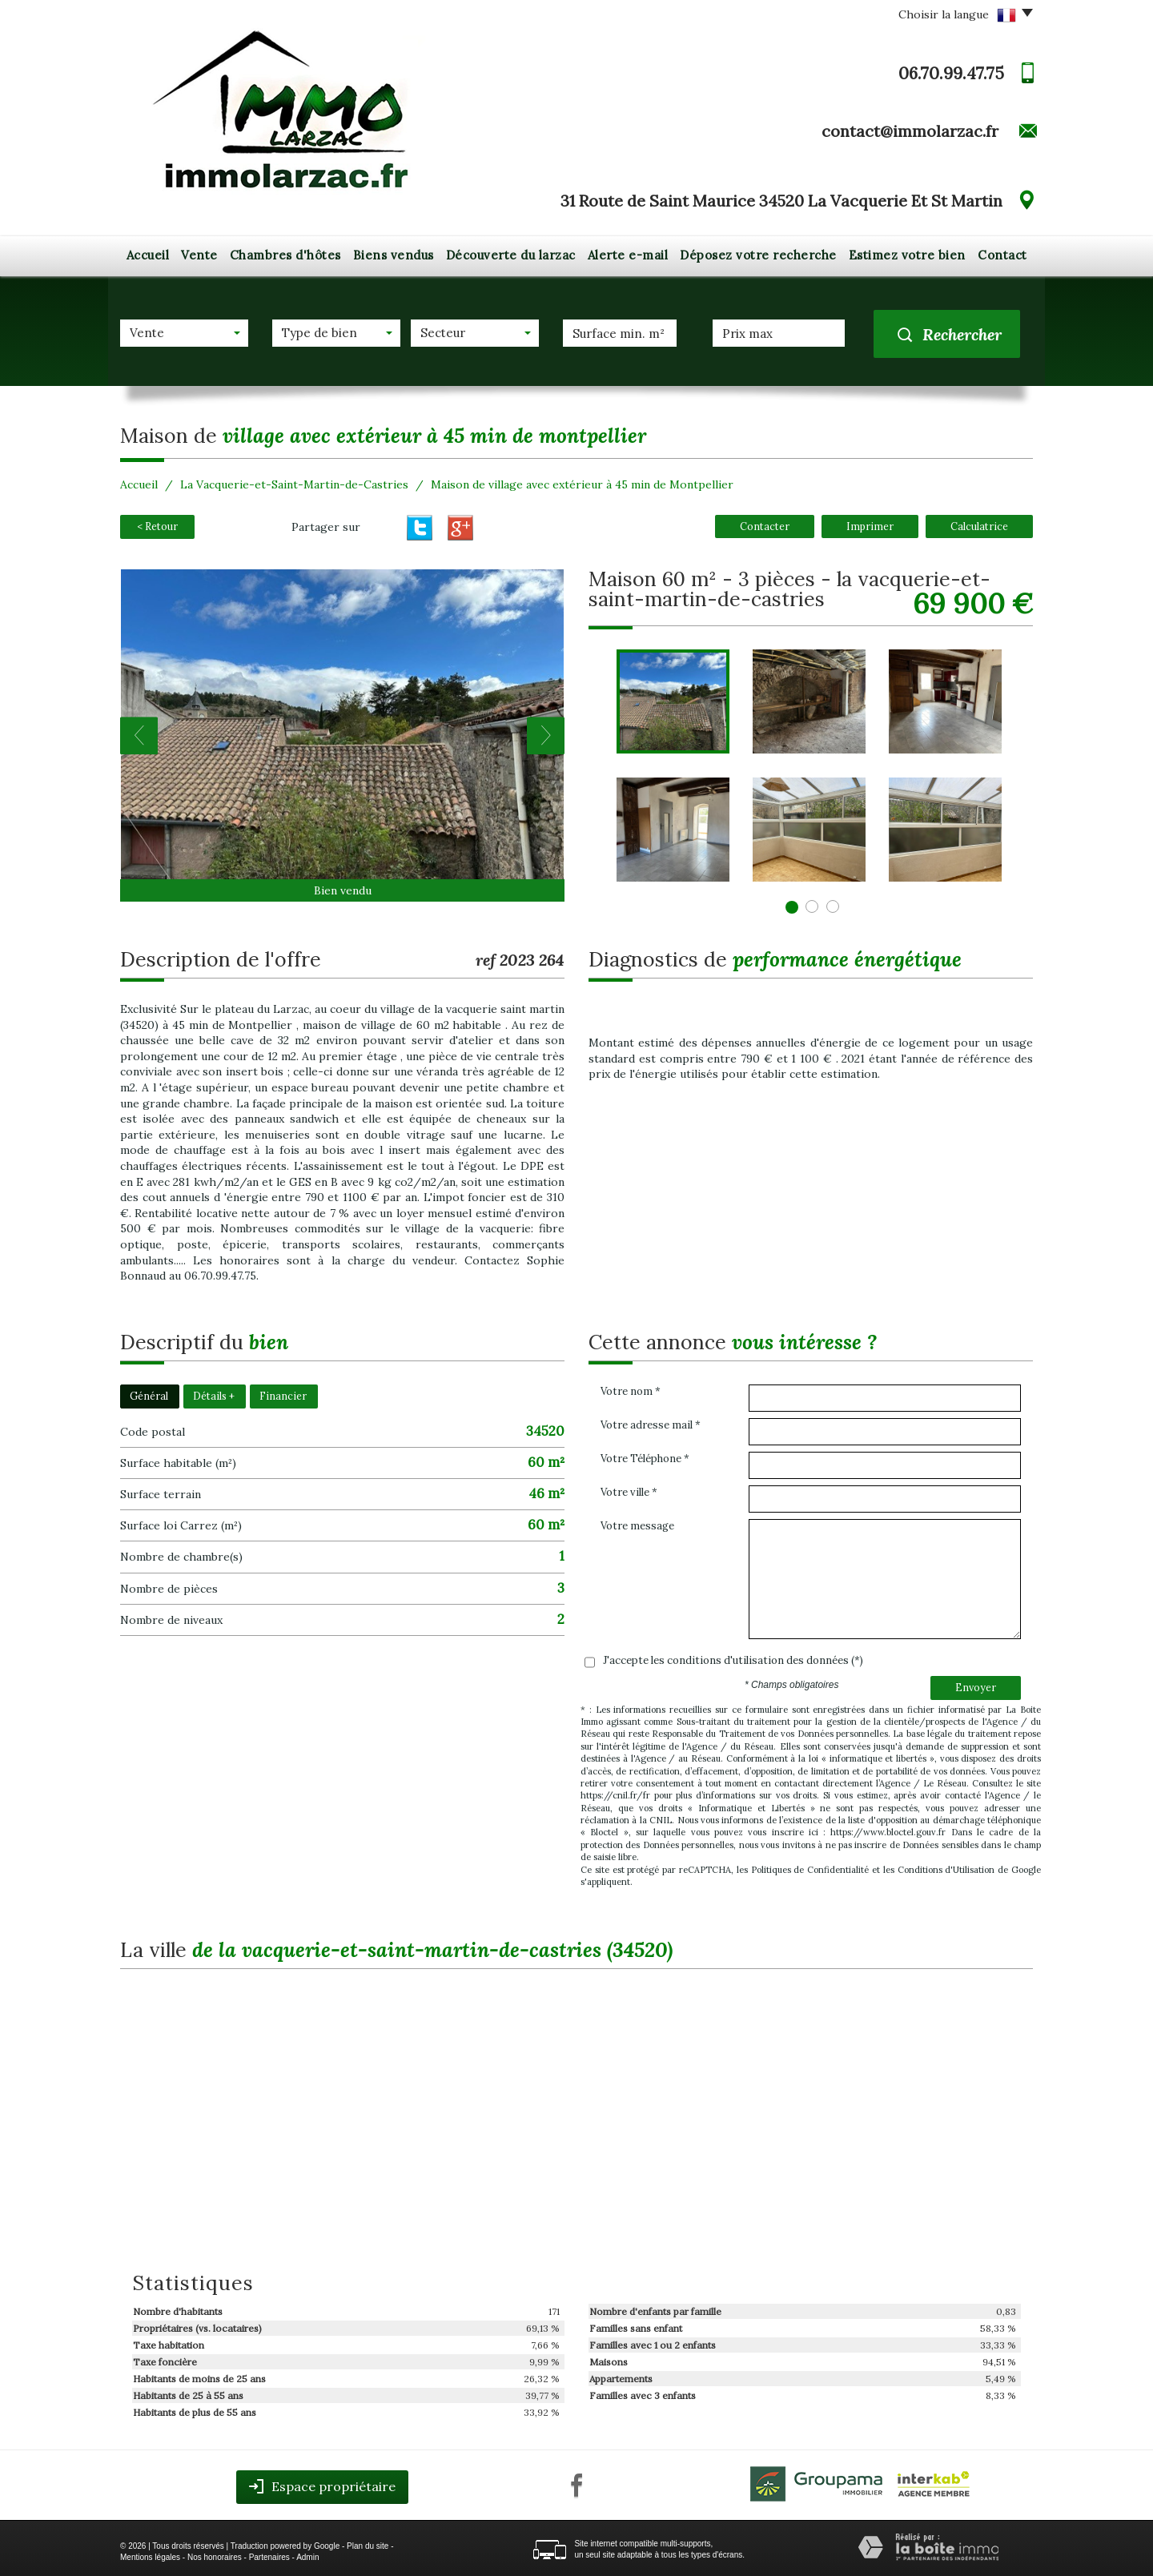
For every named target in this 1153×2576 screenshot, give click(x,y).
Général (149, 1395)
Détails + (214, 1395)
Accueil (148, 255)
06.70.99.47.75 (951, 73)
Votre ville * (629, 1492)
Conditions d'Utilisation (946, 1869)
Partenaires (269, 2557)
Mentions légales (150, 2557)
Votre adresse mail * (651, 1425)
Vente (199, 255)
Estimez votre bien (907, 255)
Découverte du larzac (511, 255)
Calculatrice (979, 526)
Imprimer (870, 526)
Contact (1002, 255)
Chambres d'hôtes (285, 255)
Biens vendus (393, 255)
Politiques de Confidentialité (810, 1869)
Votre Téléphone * (645, 1458)
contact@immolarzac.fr (910, 131)
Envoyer (975, 1687)
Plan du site (367, 2546)
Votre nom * (631, 1391)
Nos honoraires (214, 2557)
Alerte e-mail (628, 255)
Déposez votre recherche (758, 255)
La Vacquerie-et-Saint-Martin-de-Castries (294, 484)
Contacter (764, 526)
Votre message (637, 1526)
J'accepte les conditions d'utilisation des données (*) (733, 1660)
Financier (283, 1395)
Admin (307, 2557)
